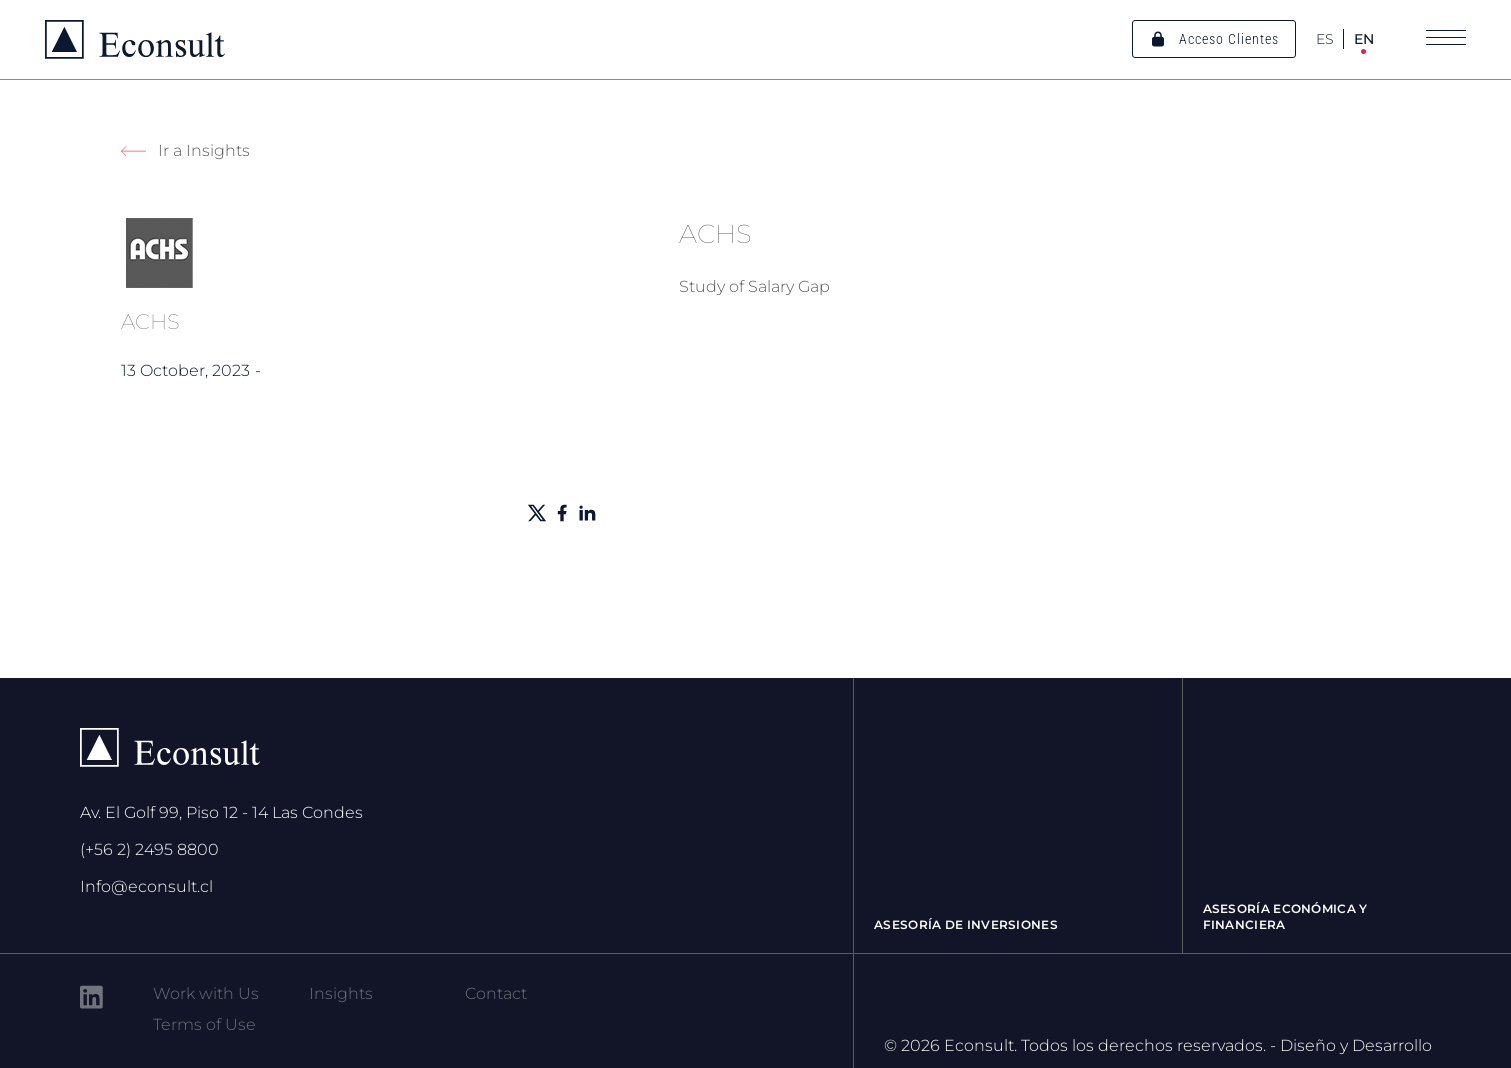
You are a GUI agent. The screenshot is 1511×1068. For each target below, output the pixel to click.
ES (1325, 39)
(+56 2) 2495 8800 (149, 849)
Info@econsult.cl (146, 886)
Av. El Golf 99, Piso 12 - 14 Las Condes (221, 812)
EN (1364, 39)
